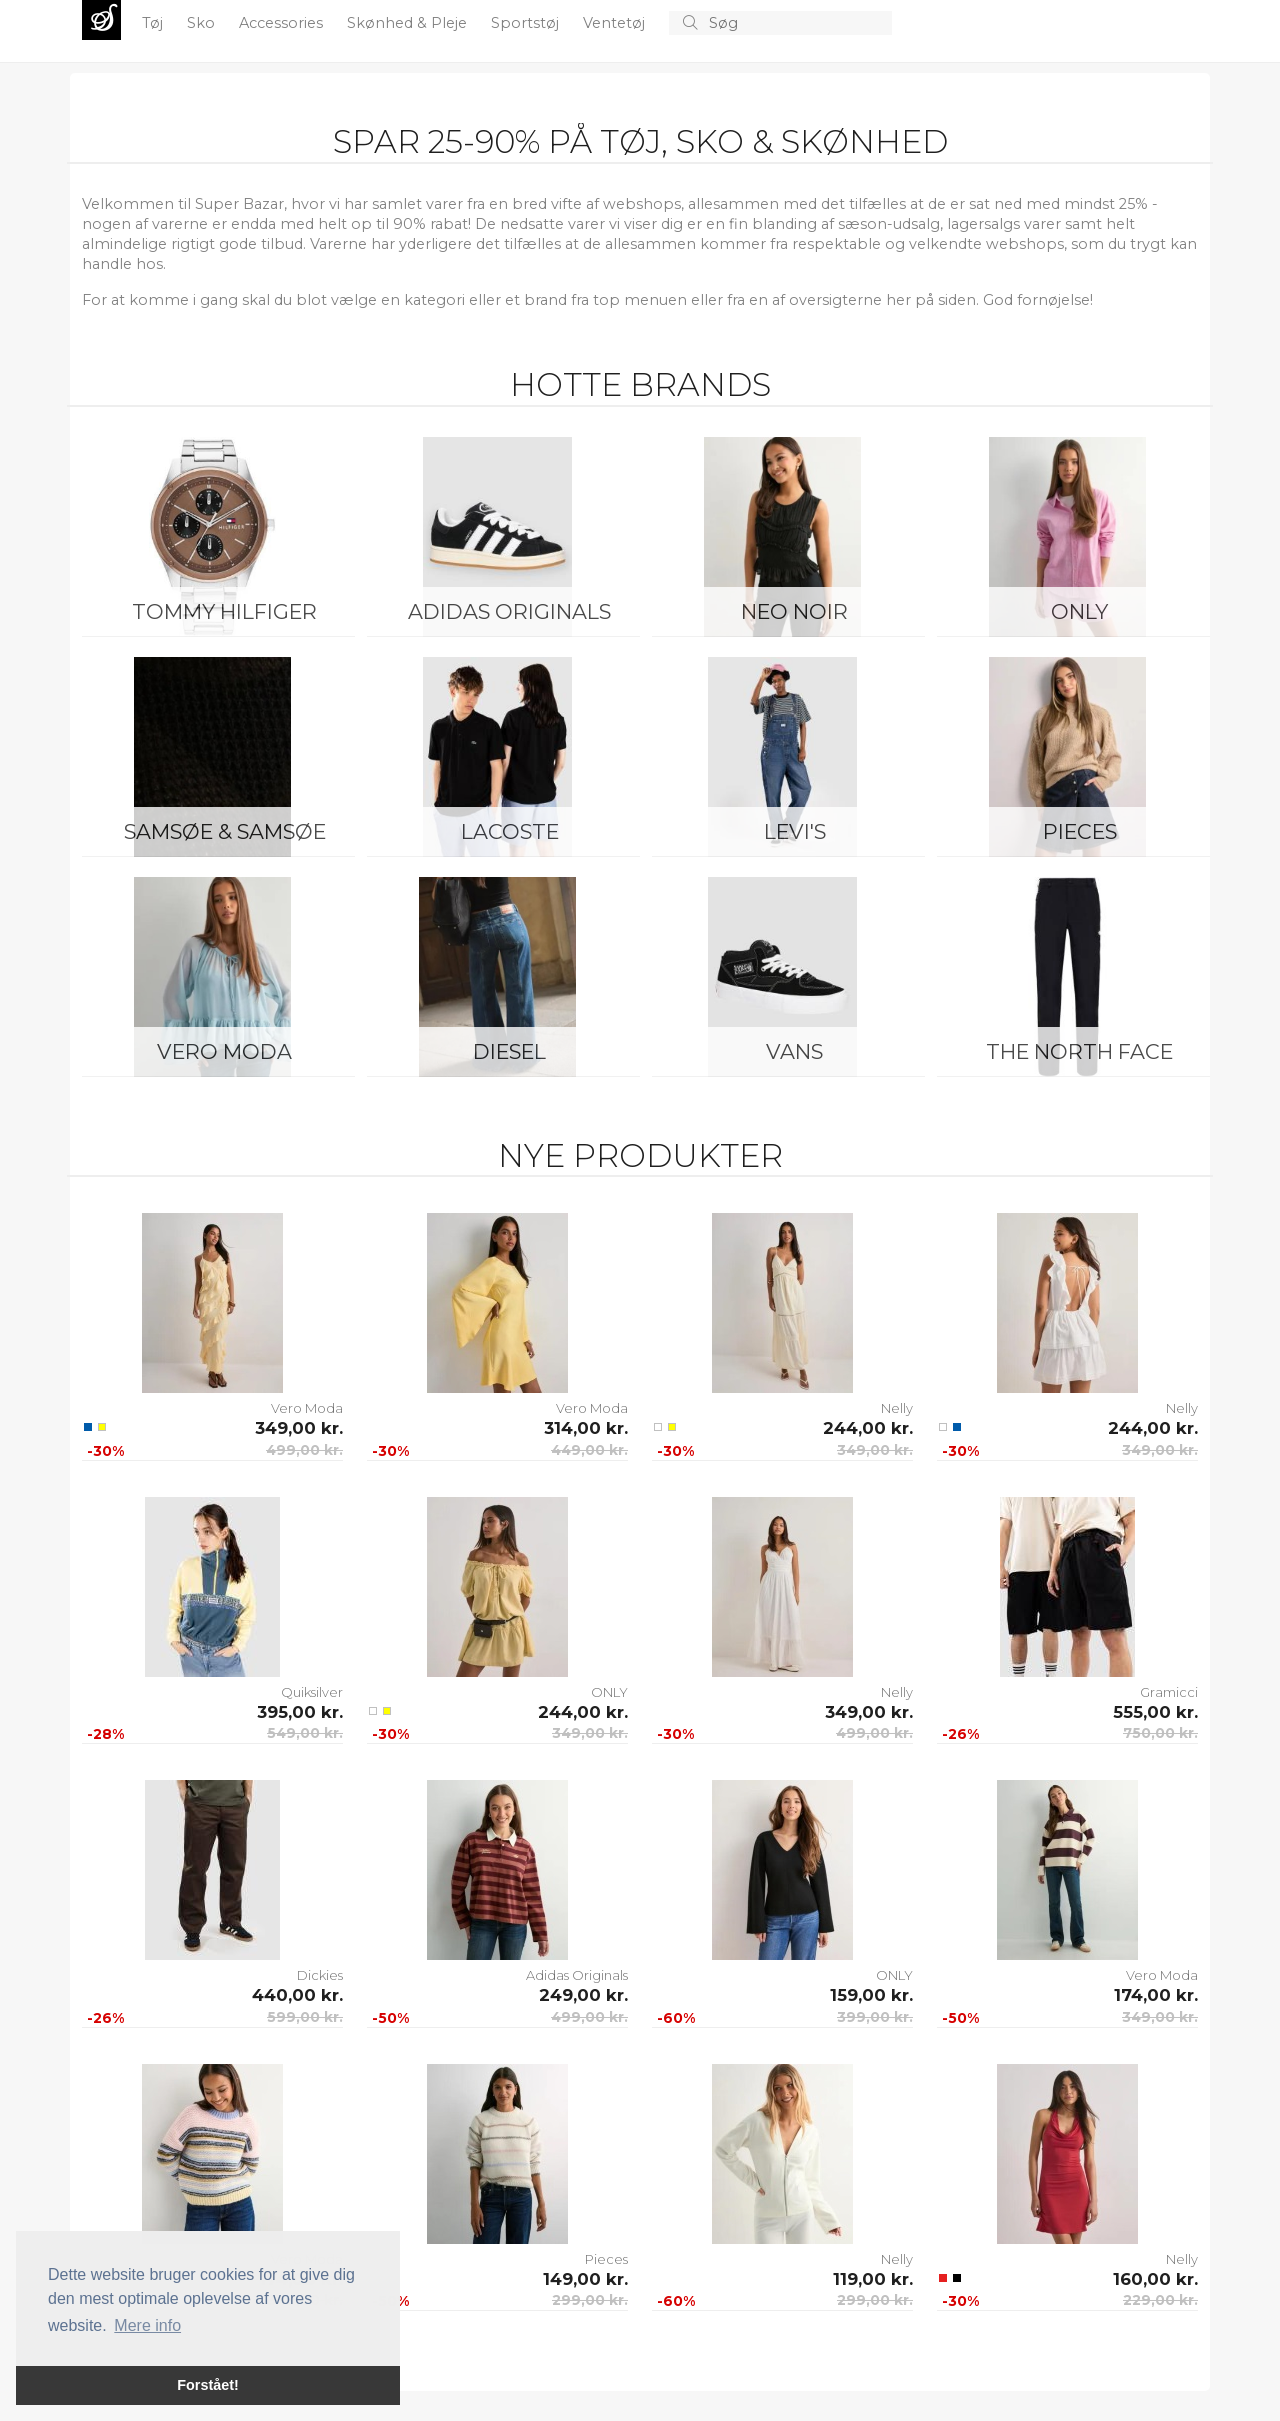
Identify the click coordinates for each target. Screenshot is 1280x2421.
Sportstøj (527, 23)
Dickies (320, 1975)
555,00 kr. (1155, 1712)
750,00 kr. (1160, 1733)
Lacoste (510, 831)
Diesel (509, 1051)
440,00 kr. (297, 1995)
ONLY (1079, 611)
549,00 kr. (305, 1733)
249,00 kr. (583, 1995)
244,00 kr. (868, 1428)
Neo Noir (794, 611)
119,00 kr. (873, 2279)
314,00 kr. (586, 1428)
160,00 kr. (1155, 2279)
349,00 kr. (299, 1428)
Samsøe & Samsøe (225, 831)
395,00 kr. (300, 1712)
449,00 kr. (589, 1450)
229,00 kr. (1160, 2300)
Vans (794, 1051)
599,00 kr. (305, 2017)
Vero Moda (224, 1051)
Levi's (795, 831)
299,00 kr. (590, 2300)
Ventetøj (616, 23)
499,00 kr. (304, 1450)
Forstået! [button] (208, 2385)
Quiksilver (312, 1692)
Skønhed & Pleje (409, 23)
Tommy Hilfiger (224, 611)
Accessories (283, 23)
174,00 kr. (1156, 1995)
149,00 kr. (585, 2279)
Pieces (1080, 831)
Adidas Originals (509, 611)
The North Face (1079, 1051)
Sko (203, 23)
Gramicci (1169, 1692)
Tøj (154, 23)
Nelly (897, 1408)
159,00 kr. (871, 1995)
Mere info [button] (147, 2325)
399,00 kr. (875, 2017)
